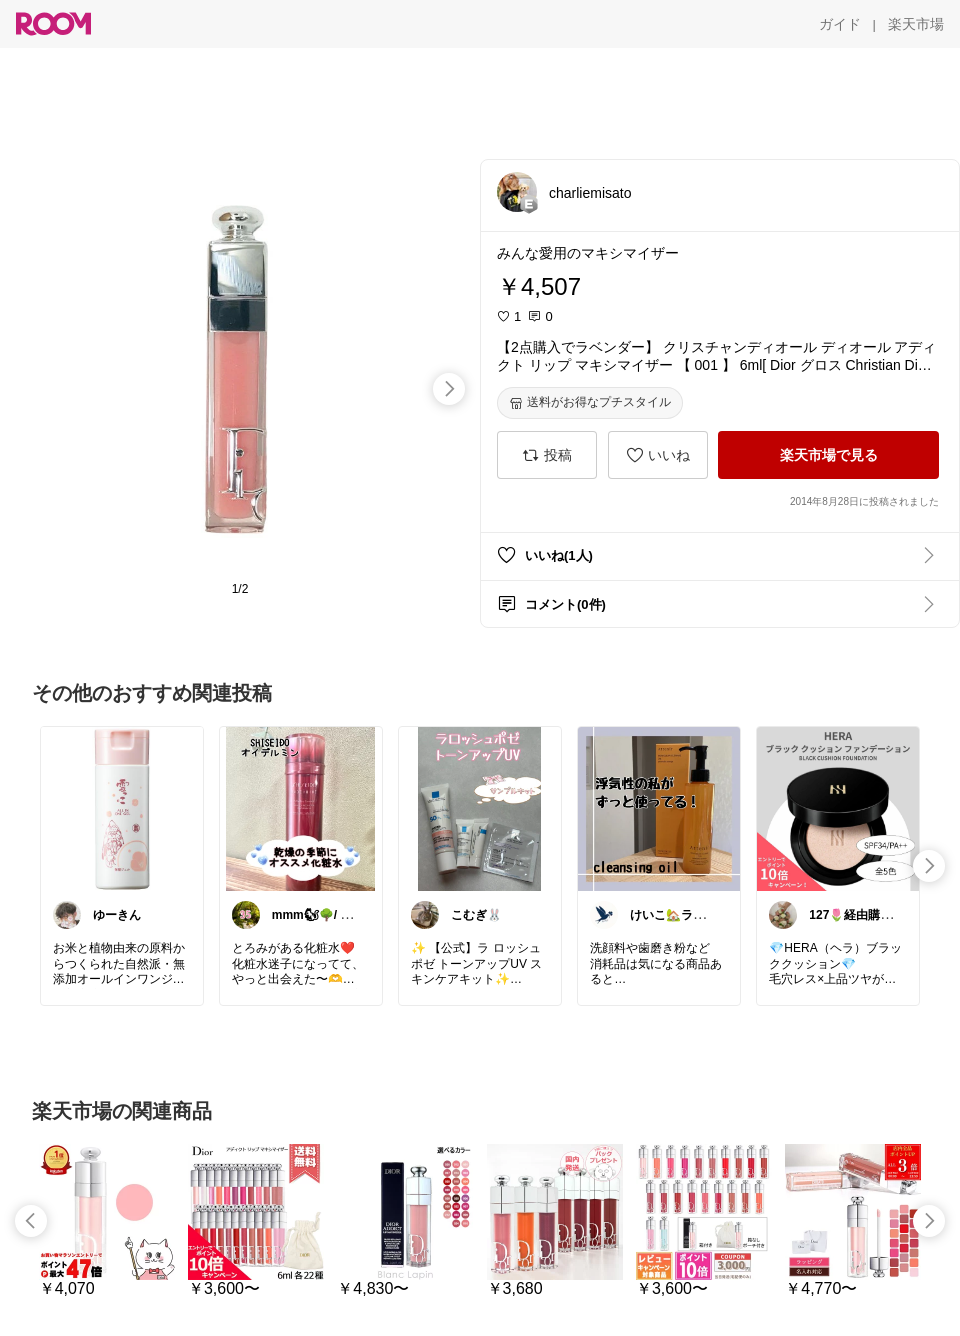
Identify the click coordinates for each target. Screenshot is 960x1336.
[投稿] (547, 455)
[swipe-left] (31, 1221)
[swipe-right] (449, 389)
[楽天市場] (916, 24)
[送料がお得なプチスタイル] (590, 403)
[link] (122, 808)
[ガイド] (840, 24)
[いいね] (658, 455)
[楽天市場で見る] (828, 455)
